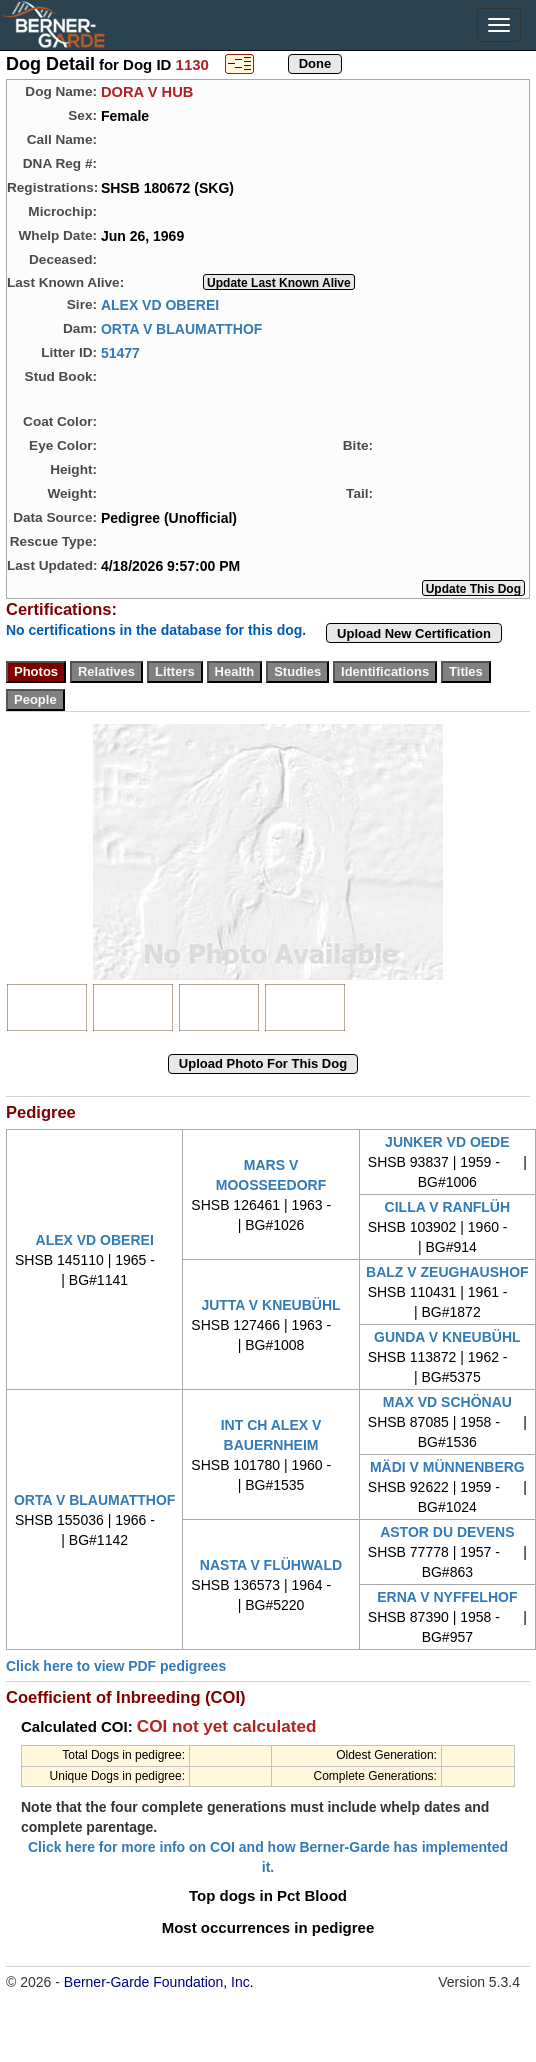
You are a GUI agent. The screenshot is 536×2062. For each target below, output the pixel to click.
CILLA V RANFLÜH (447, 1207)
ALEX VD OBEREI (160, 304)
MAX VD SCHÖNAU (447, 1402)
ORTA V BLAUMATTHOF (182, 328)
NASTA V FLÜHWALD (271, 1565)
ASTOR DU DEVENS (447, 1532)
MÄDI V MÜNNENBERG (447, 1467)
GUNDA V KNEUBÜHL (447, 1337)
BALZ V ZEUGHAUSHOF (447, 1272)
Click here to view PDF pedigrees (116, 1666)
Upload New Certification (414, 633)
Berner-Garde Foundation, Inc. (159, 1982)
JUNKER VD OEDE (447, 1142)
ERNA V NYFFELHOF (447, 1597)
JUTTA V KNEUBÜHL (270, 1305)
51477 (120, 352)
